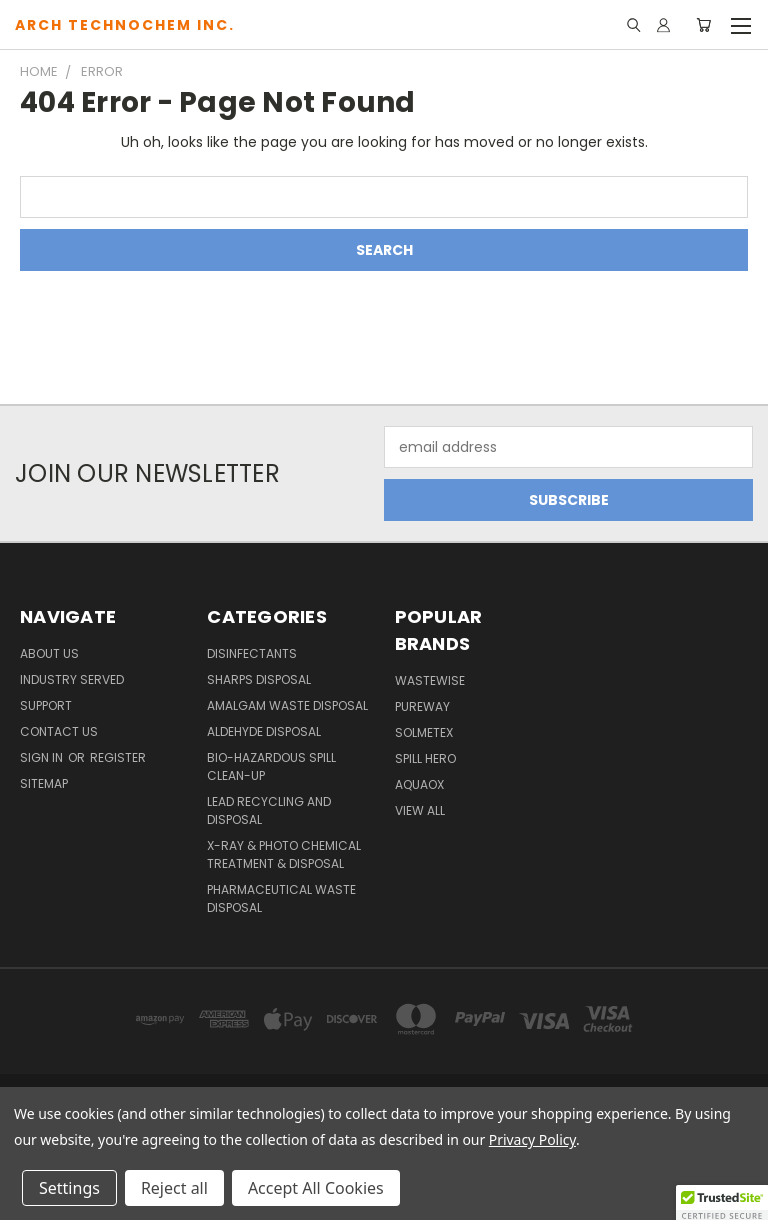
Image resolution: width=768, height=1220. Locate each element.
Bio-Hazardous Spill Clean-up (271, 766)
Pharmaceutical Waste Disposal (281, 898)
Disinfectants (252, 653)
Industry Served (72, 679)
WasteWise (430, 680)
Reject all (174, 1188)
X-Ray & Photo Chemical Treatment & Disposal (284, 854)
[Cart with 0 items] (703, 25)
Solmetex (424, 732)
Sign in (43, 757)
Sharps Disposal (259, 679)
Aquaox (419, 784)
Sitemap (44, 783)
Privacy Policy (532, 1139)
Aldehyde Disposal (264, 731)
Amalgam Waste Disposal (287, 705)
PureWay (422, 706)
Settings (69, 1188)
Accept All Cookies (316, 1188)
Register (118, 757)
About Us (49, 653)
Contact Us (59, 731)
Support (46, 705)
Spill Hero (425, 758)
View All (420, 810)
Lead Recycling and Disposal (269, 810)
